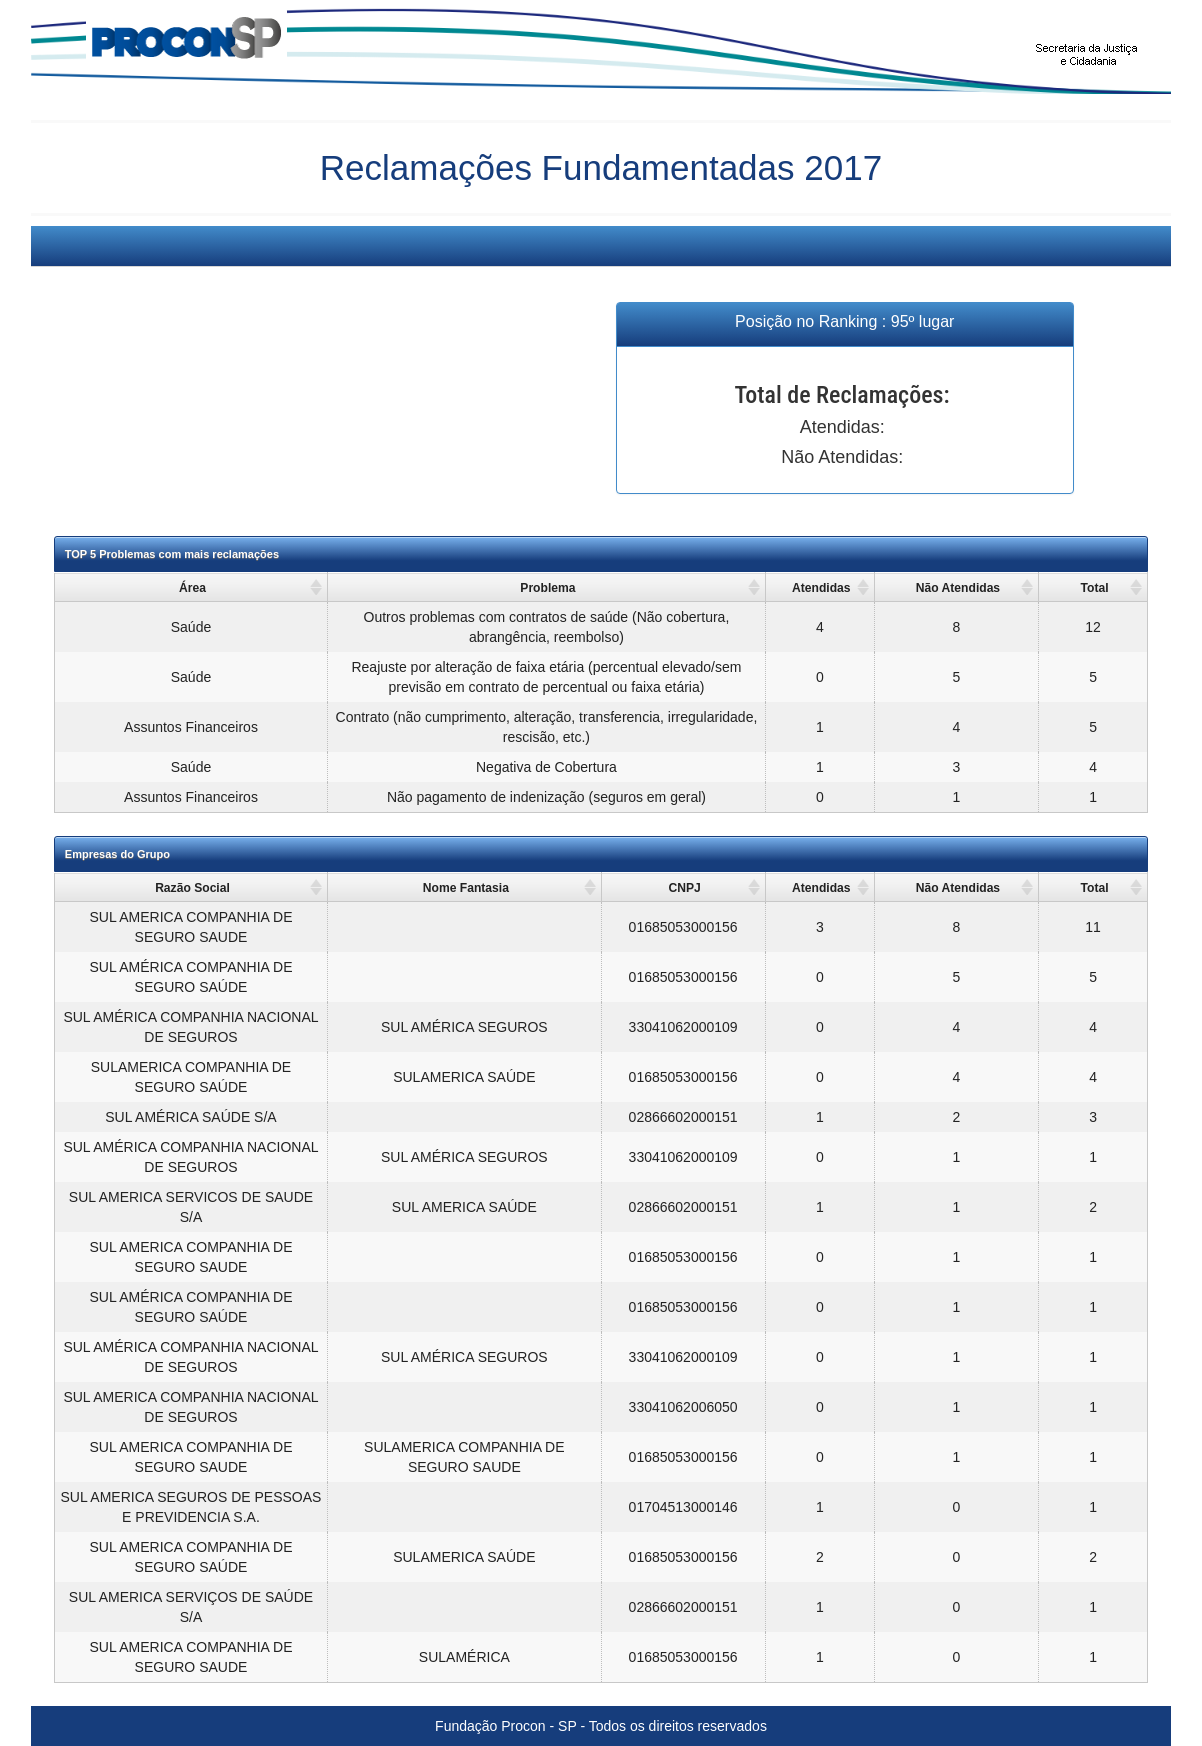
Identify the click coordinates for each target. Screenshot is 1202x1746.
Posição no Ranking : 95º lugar (844, 321)
